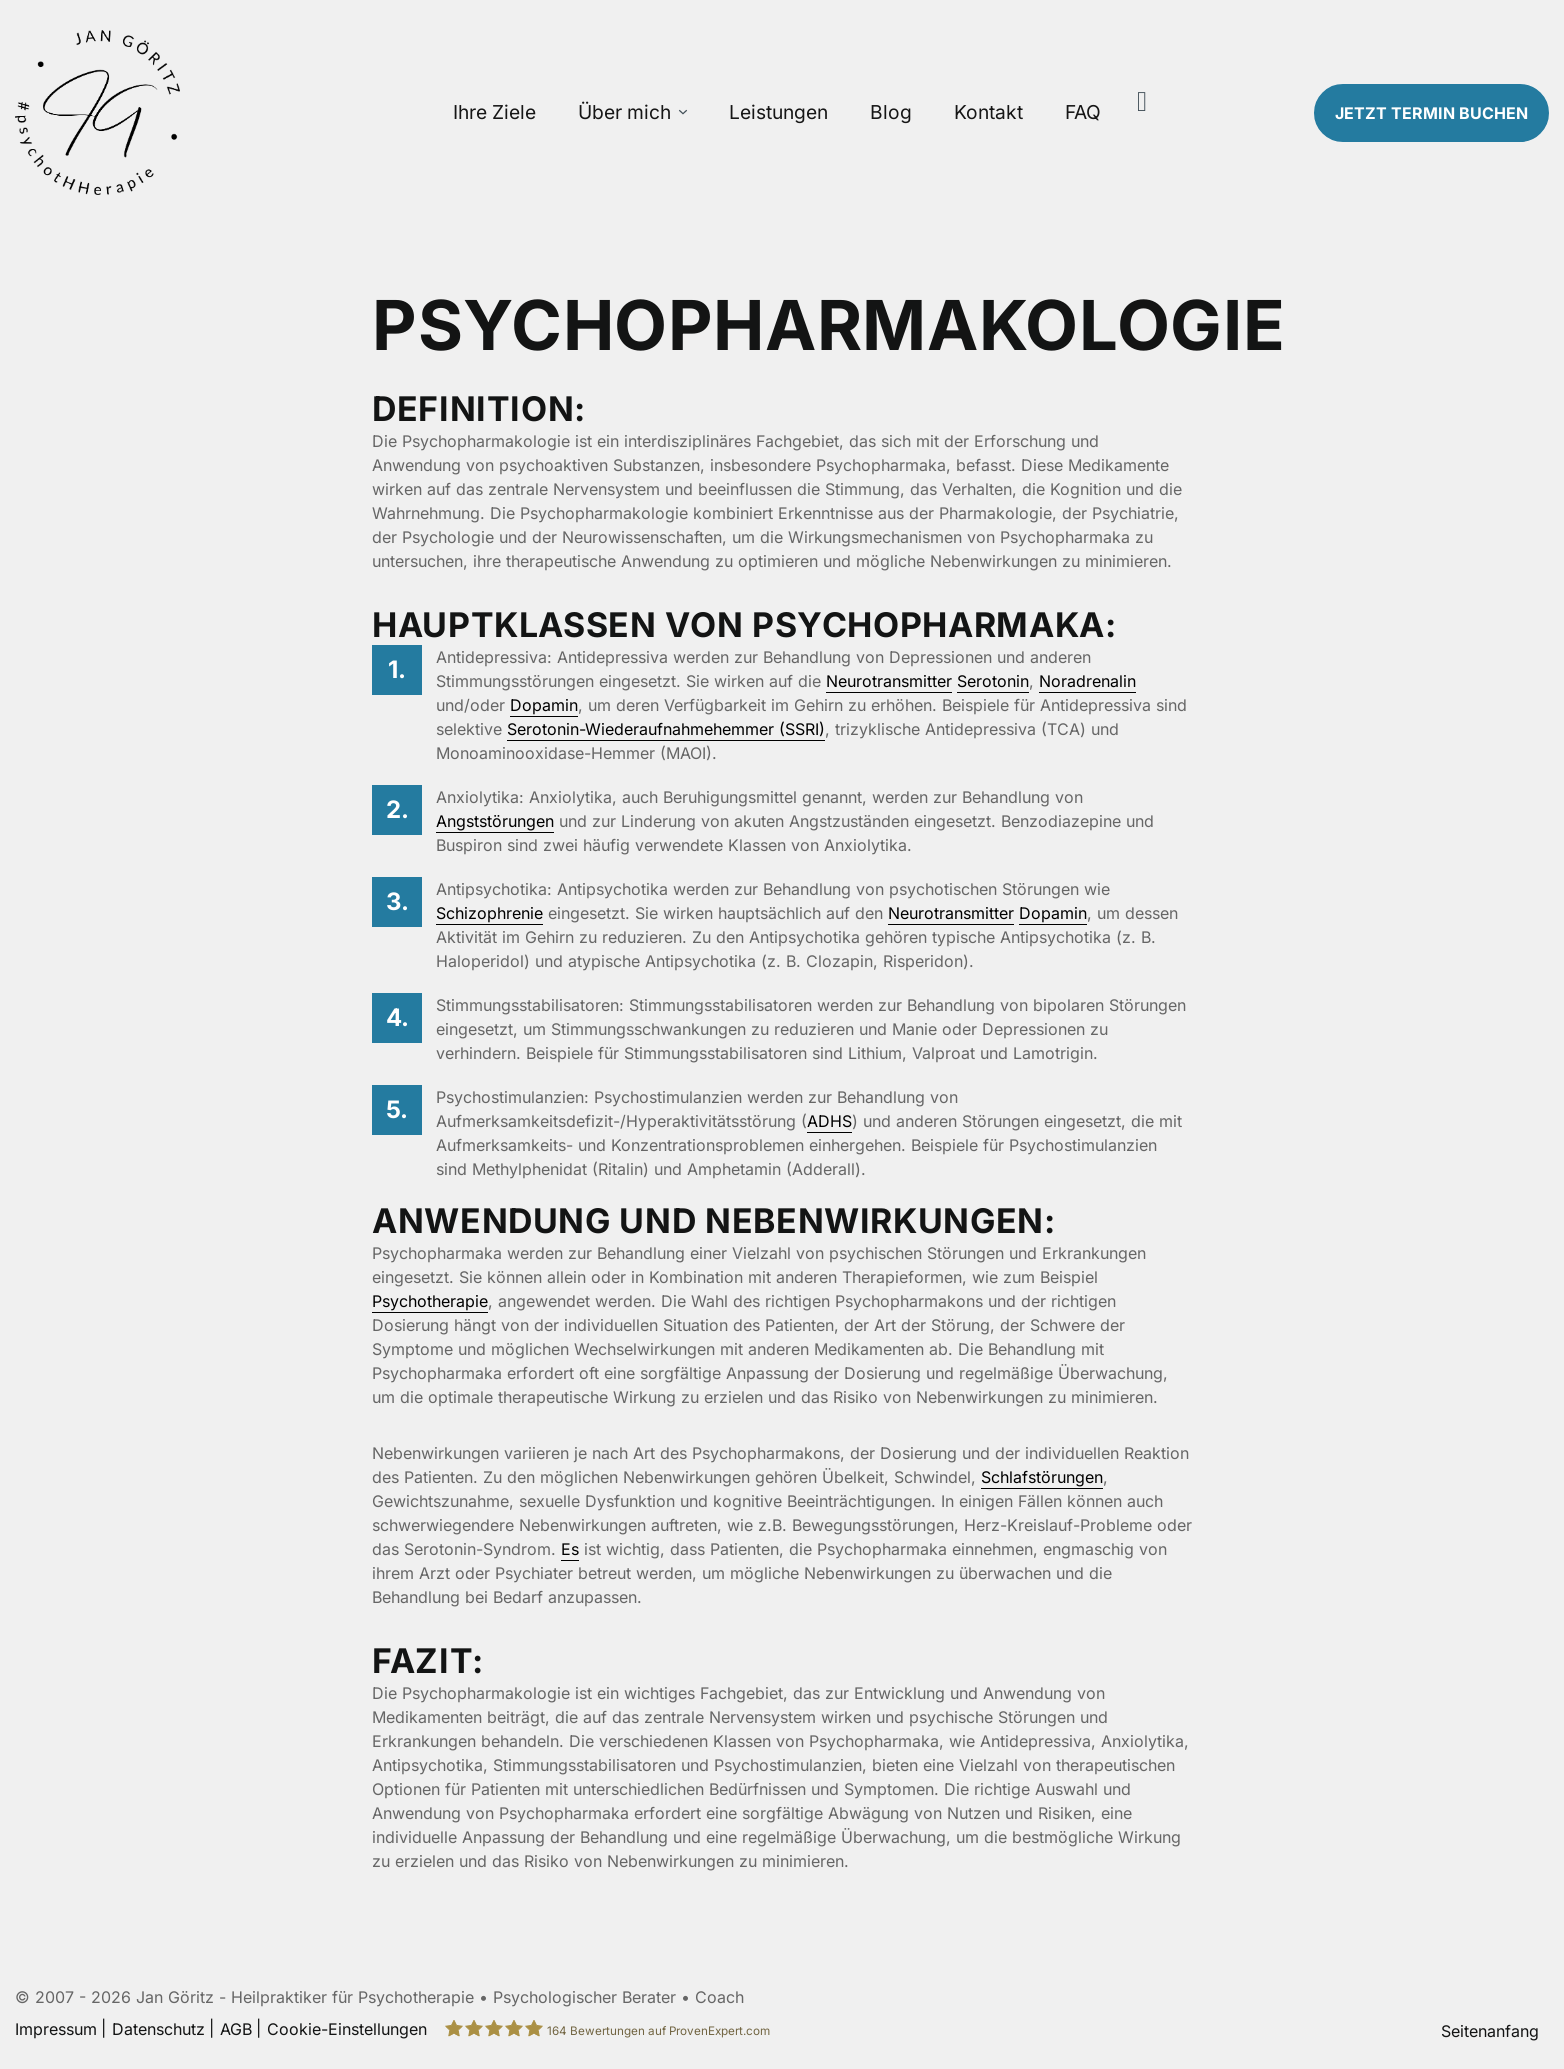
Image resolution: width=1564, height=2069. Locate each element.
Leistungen (778, 112)
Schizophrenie (489, 913)
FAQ (1083, 112)
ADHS (829, 1121)
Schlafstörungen (1042, 1477)
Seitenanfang (1490, 2031)
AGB (236, 2029)
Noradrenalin (1087, 681)
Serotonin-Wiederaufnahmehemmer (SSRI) (666, 729)
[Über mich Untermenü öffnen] (683, 112)
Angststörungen (495, 821)
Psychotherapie (430, 1301)
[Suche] (1142, 102)
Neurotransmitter (889, 681)
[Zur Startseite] (195, 112)
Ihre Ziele (494, 112)
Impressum (56, 2029)
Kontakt (988, 112)
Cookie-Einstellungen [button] (347, 2029)
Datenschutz (158, 2029)
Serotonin (993, 681)
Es (570, 1549)
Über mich (624, 112)
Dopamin (544, 705)
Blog (891, 112)
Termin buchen (1431, 113)
